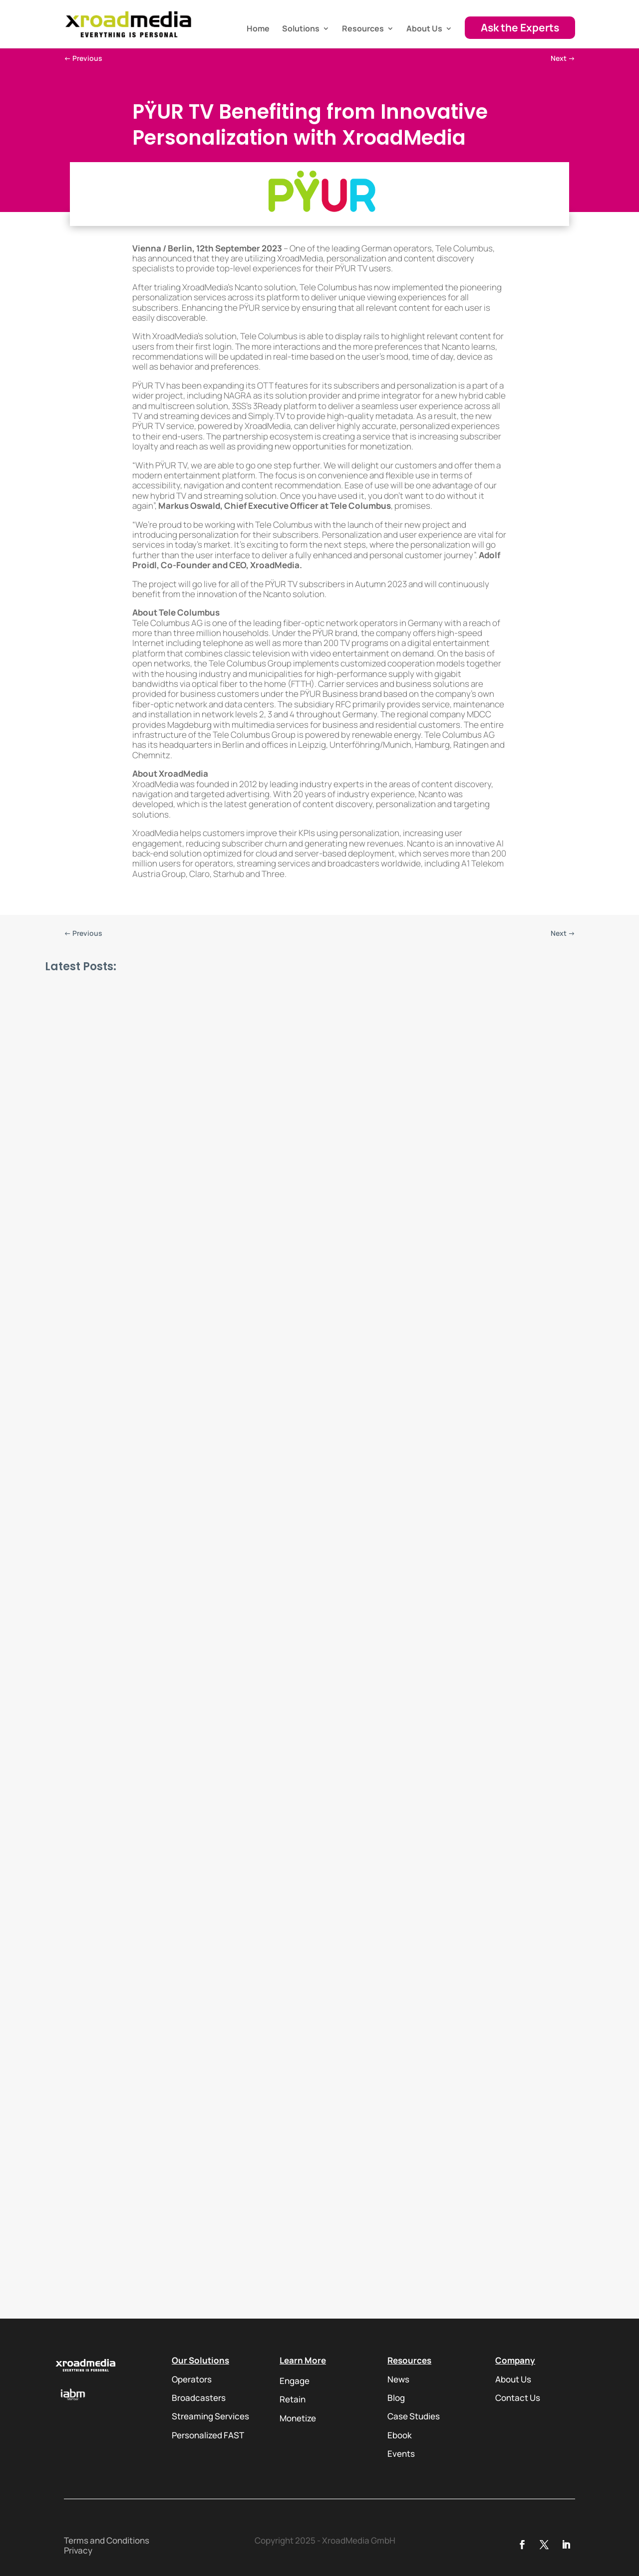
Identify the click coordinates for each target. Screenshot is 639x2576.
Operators (192, 2379)
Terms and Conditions (106, 2540)
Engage (295, 2380)
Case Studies (413, 2416)
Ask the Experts (520, 27)
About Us (424, 29)
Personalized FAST (208, 2435)
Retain (293, 2399)
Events (401, 2453)
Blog (396, 2397)
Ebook (399, 2435)
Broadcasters (199, 2397)
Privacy (78, 2550)
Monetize (298, 2418)
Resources (363, 29)
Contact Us (517, 2397)
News (398, 2379)
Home (258, 29)
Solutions (301, 29)
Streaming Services (210, 2416)
